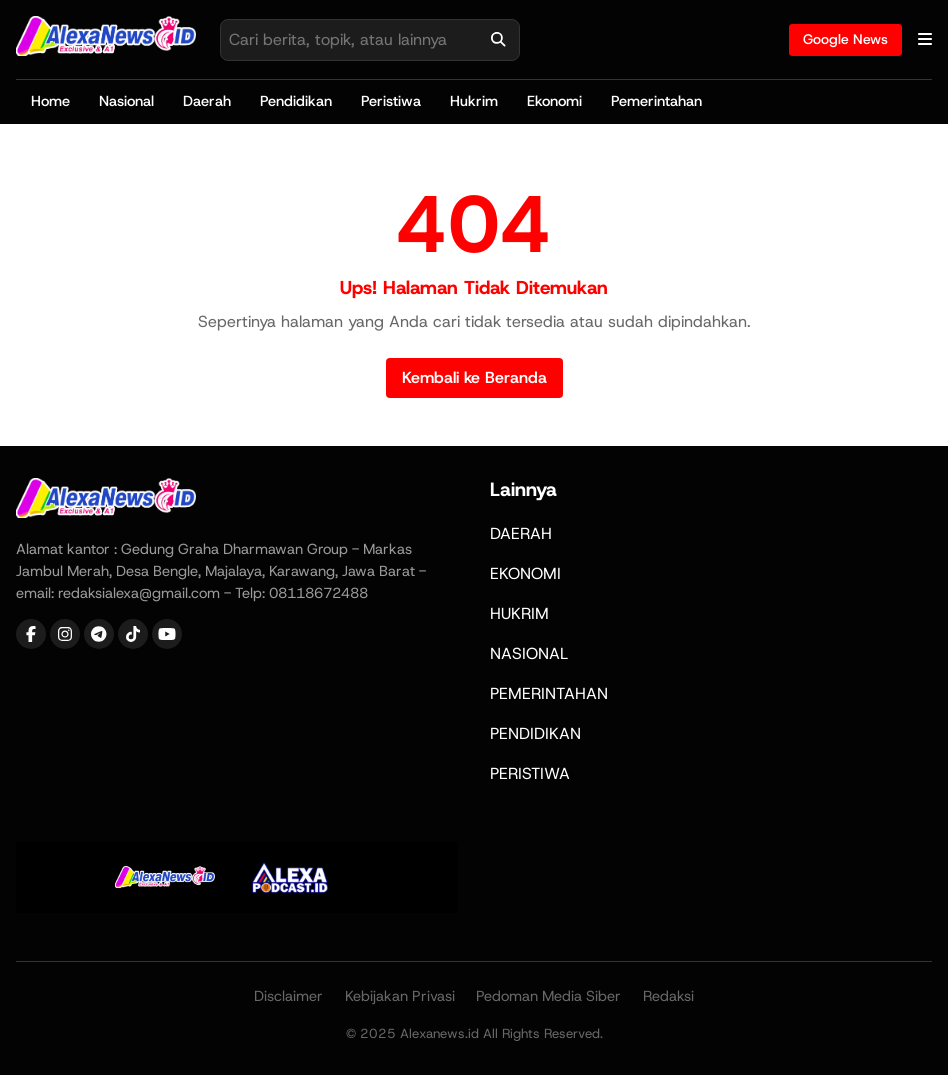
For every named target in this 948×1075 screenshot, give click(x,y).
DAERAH (521, 533)
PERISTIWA (530, 773)
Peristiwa (391, 101)
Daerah (207, 101)
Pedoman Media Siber (548, 996)
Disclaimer (288, 996)
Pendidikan (296, 101)
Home (50, 101)
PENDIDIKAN (535, 733)
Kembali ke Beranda (474, 377)
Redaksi (668, 996)
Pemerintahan (656, 101)
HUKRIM (519, 613)
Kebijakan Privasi (400, 996)
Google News (845, 39)
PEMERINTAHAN (549, 693)
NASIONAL (529, 653)
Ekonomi (554, 101)
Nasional (126, 101)
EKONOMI (525, 573)
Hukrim (474, 101)
